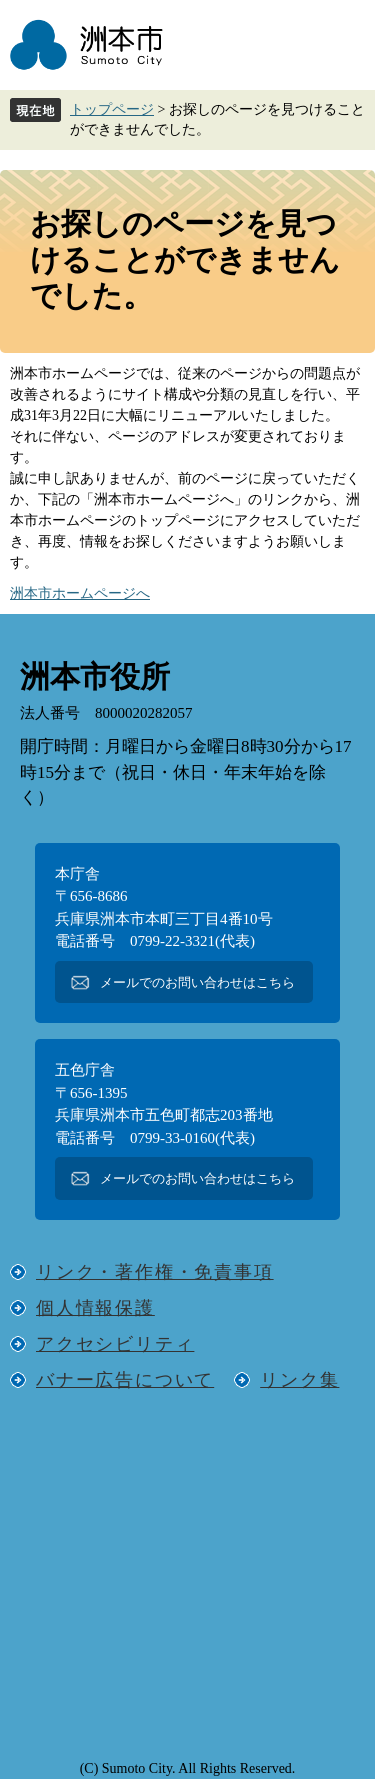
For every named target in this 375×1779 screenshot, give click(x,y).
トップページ (112, 109)
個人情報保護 (95, 1308)
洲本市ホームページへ (80, 593)
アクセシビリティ (115, 1344)
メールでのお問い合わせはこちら (197, 982)
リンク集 (299, 1380)
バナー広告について (125, 1380)
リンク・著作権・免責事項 (155, 1272)
